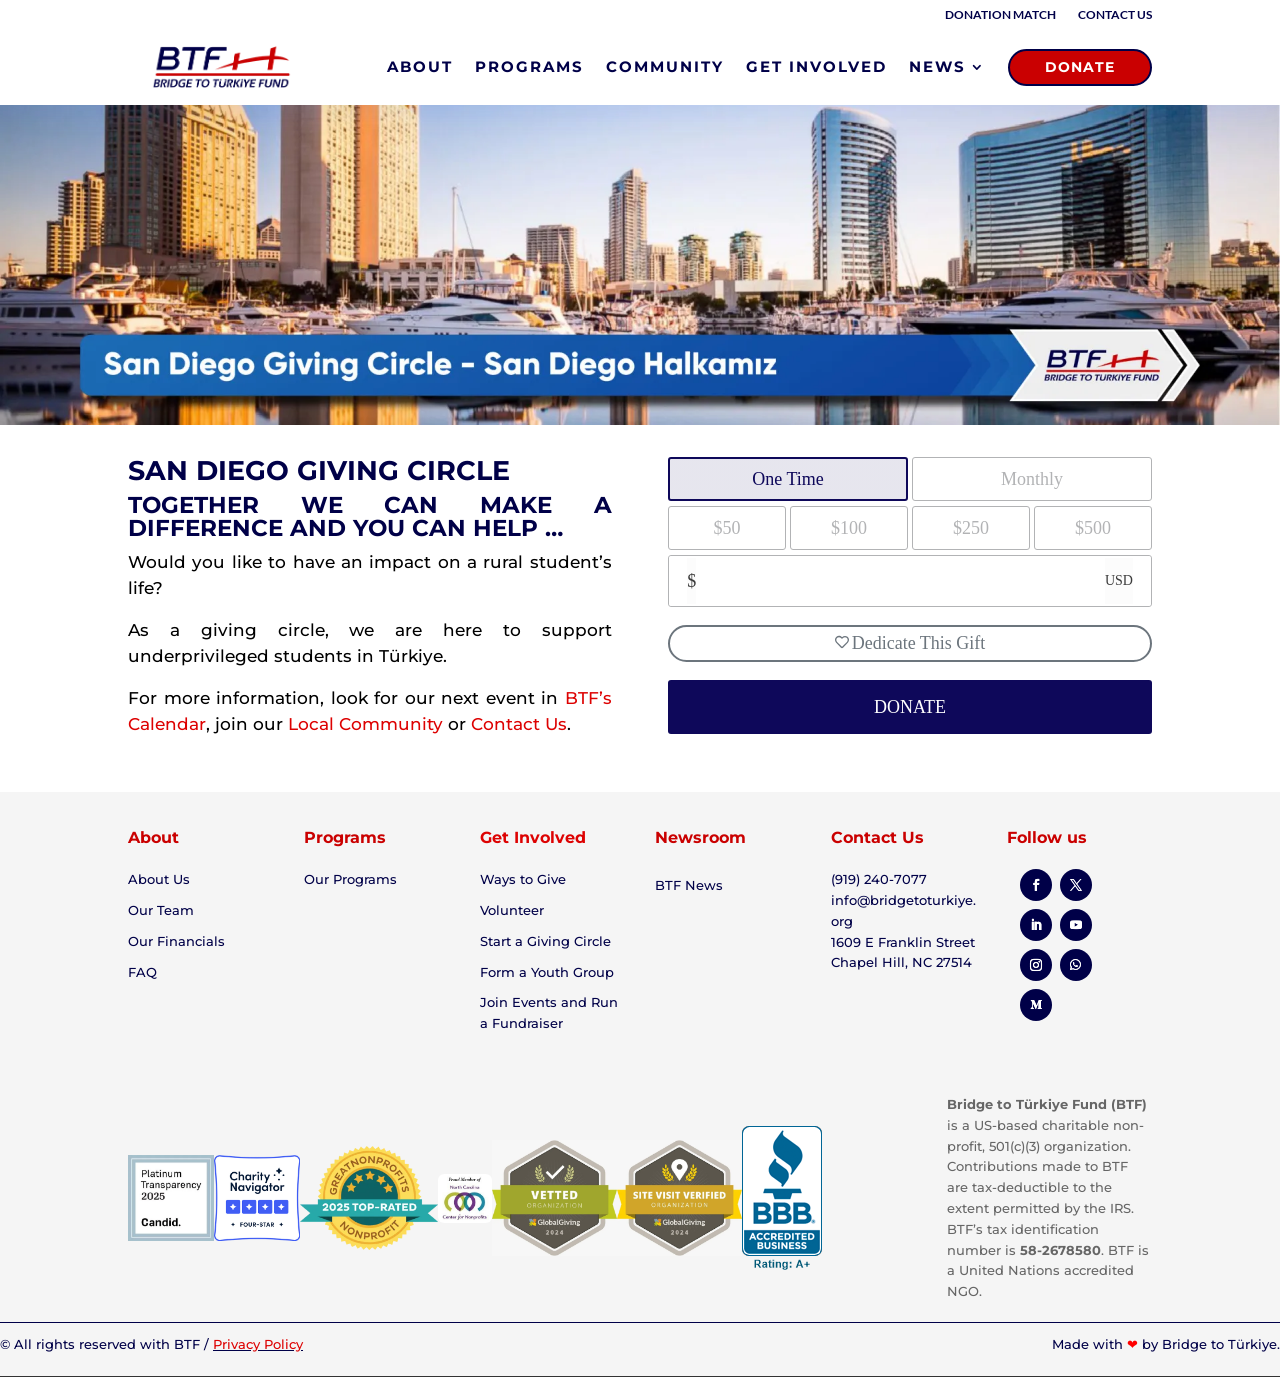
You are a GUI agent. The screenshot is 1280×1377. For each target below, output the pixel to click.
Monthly (1032, 479)
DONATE (1080, 67)
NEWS (937, 66)
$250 (971, 528)
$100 (849, 528)
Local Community (365, 724)
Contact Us (1115, 15)
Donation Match (1000, 15)
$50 (727, 528)
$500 (1093, 528)
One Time (788, 479)
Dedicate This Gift (910, 643)
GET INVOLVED (816, 66)
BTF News (689, 885)
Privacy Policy (258, 1344)
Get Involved (533, 837)
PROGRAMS (529, 66)
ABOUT (420, 66)
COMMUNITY (665, 66)
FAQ (142, 972)
